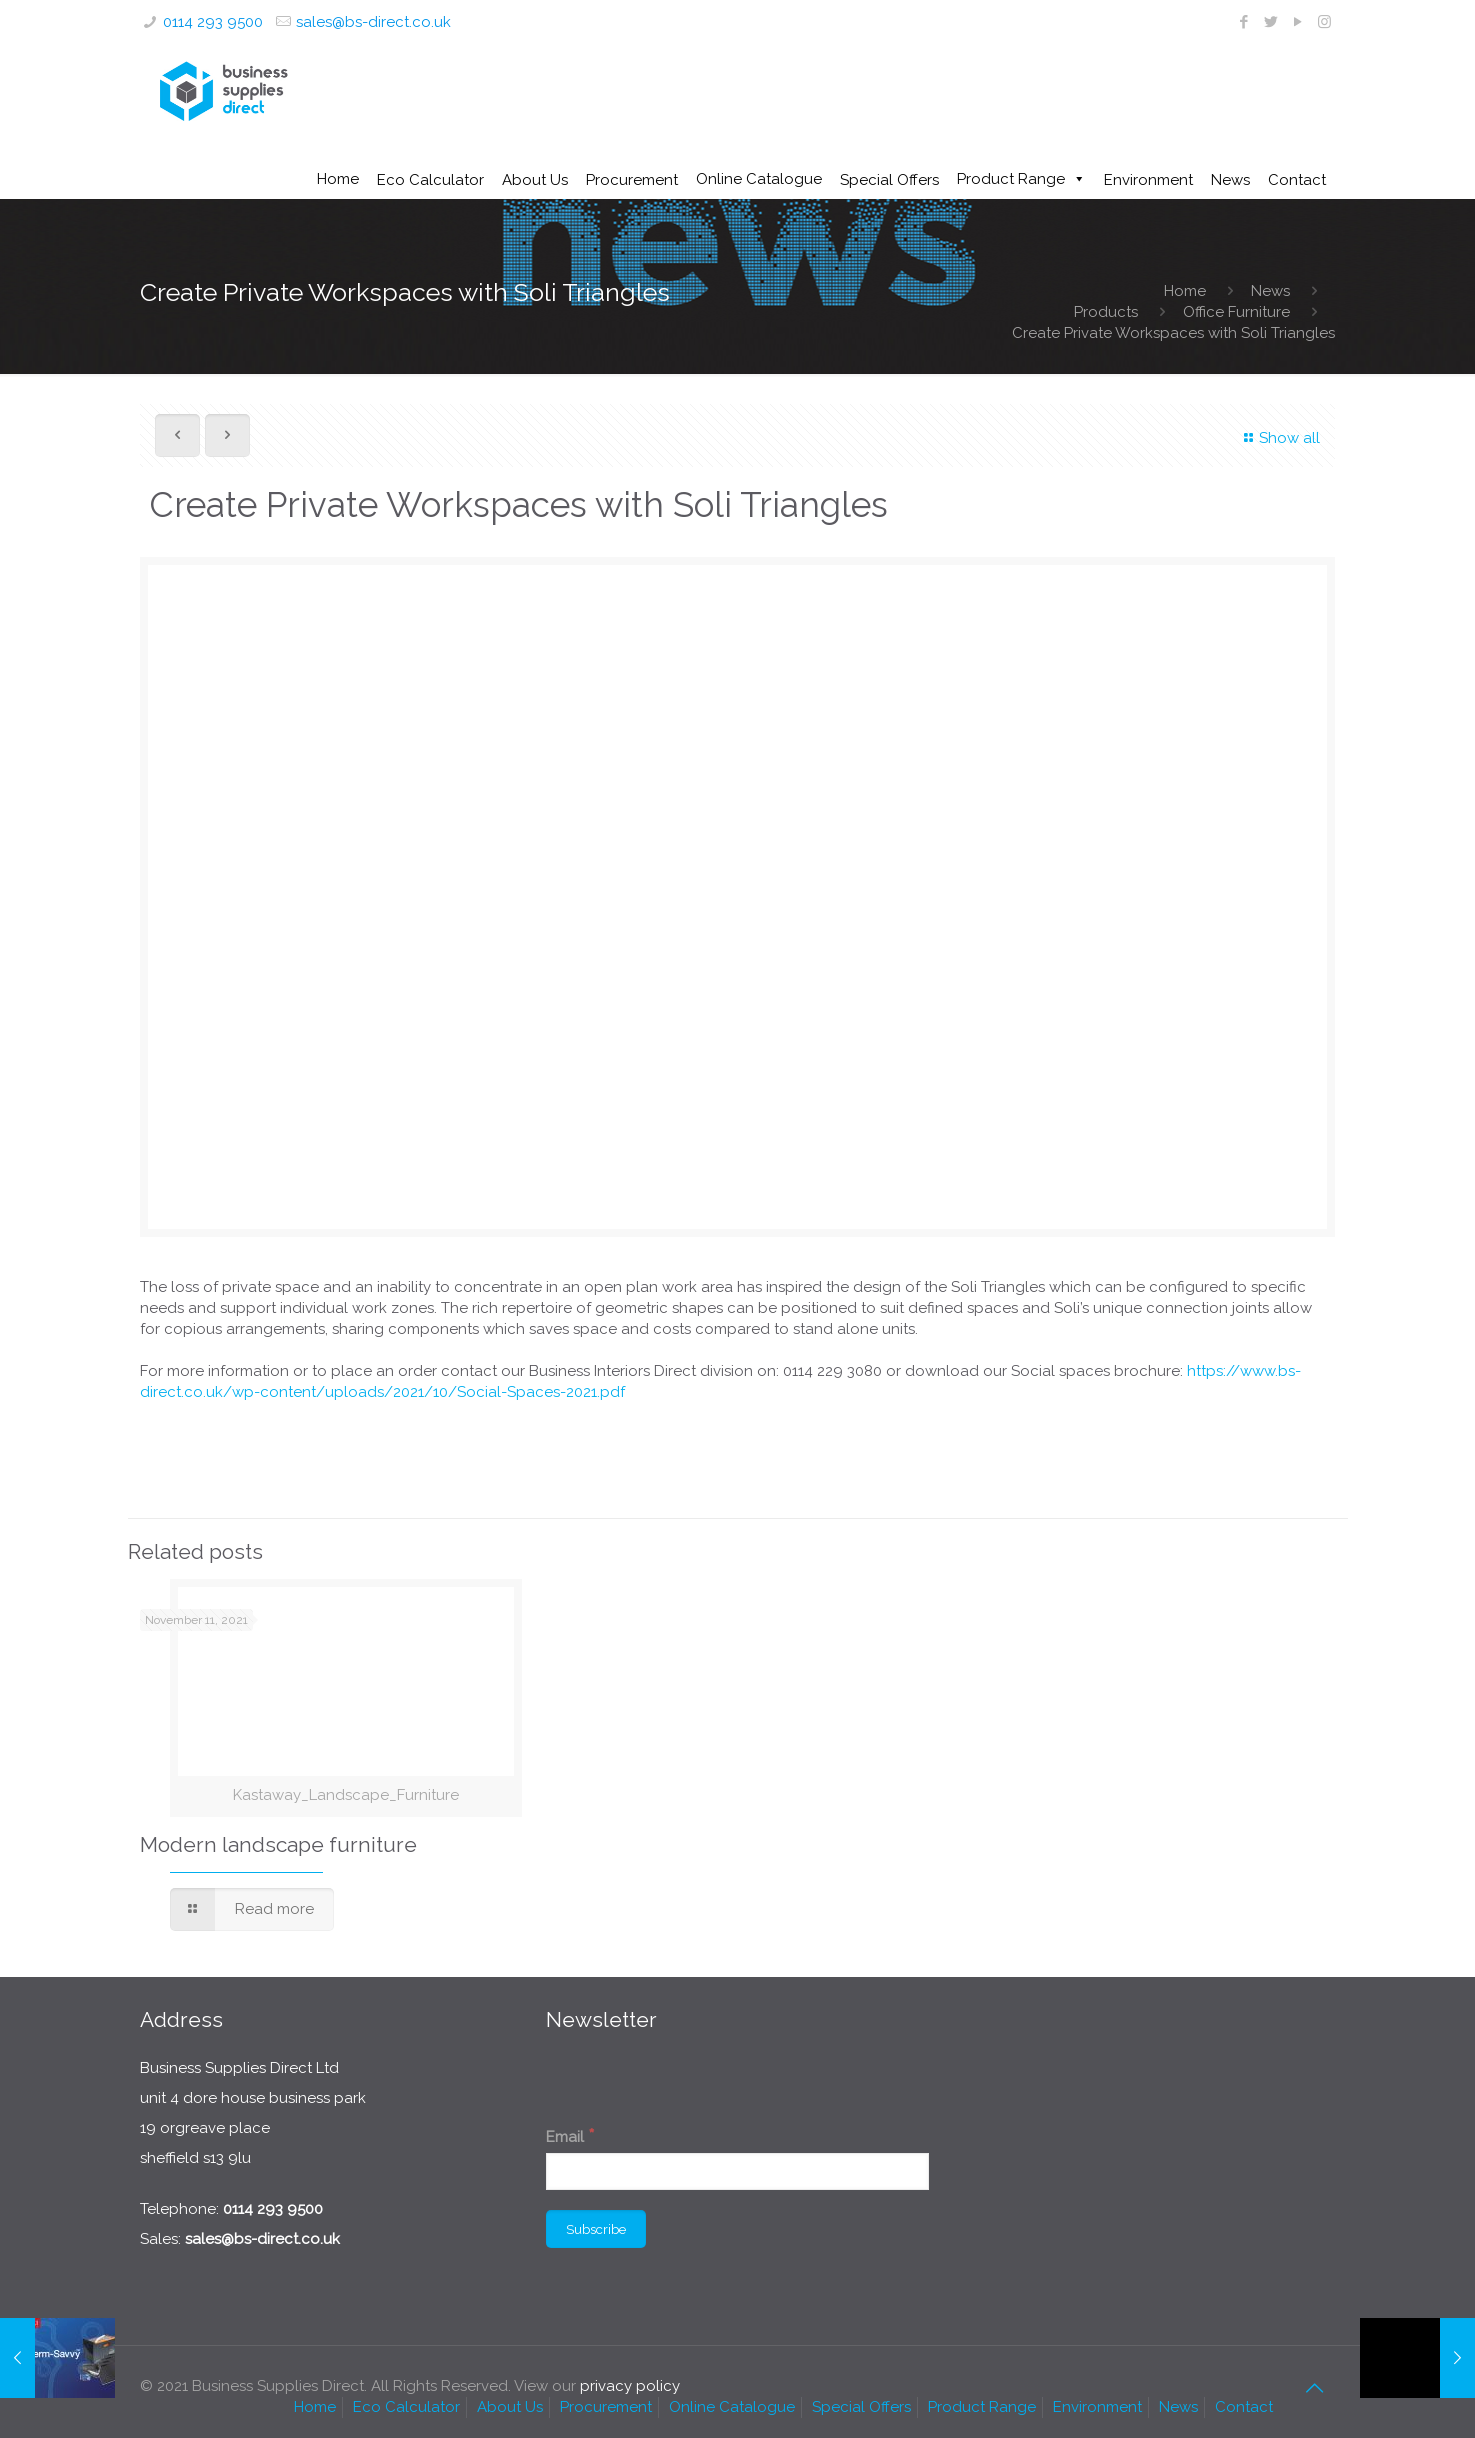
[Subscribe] (596, 2229)
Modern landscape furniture (278, 1844)
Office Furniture (1236, 312)
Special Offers (861, 2407)
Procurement (606, 2407)
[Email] (737, 2171)
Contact (1244, 2407)
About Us (510, 2407)
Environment (1097, 2407)
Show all (1279, 438)
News (1270, 291)
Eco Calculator (406, 2407)
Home (338, 179)
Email (570, 2135)
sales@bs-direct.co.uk (373, 22)
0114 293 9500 (213, 22)
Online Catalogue (759, 179)
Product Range (1011, 179)
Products (1106, 312)
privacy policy (630, 2386)
